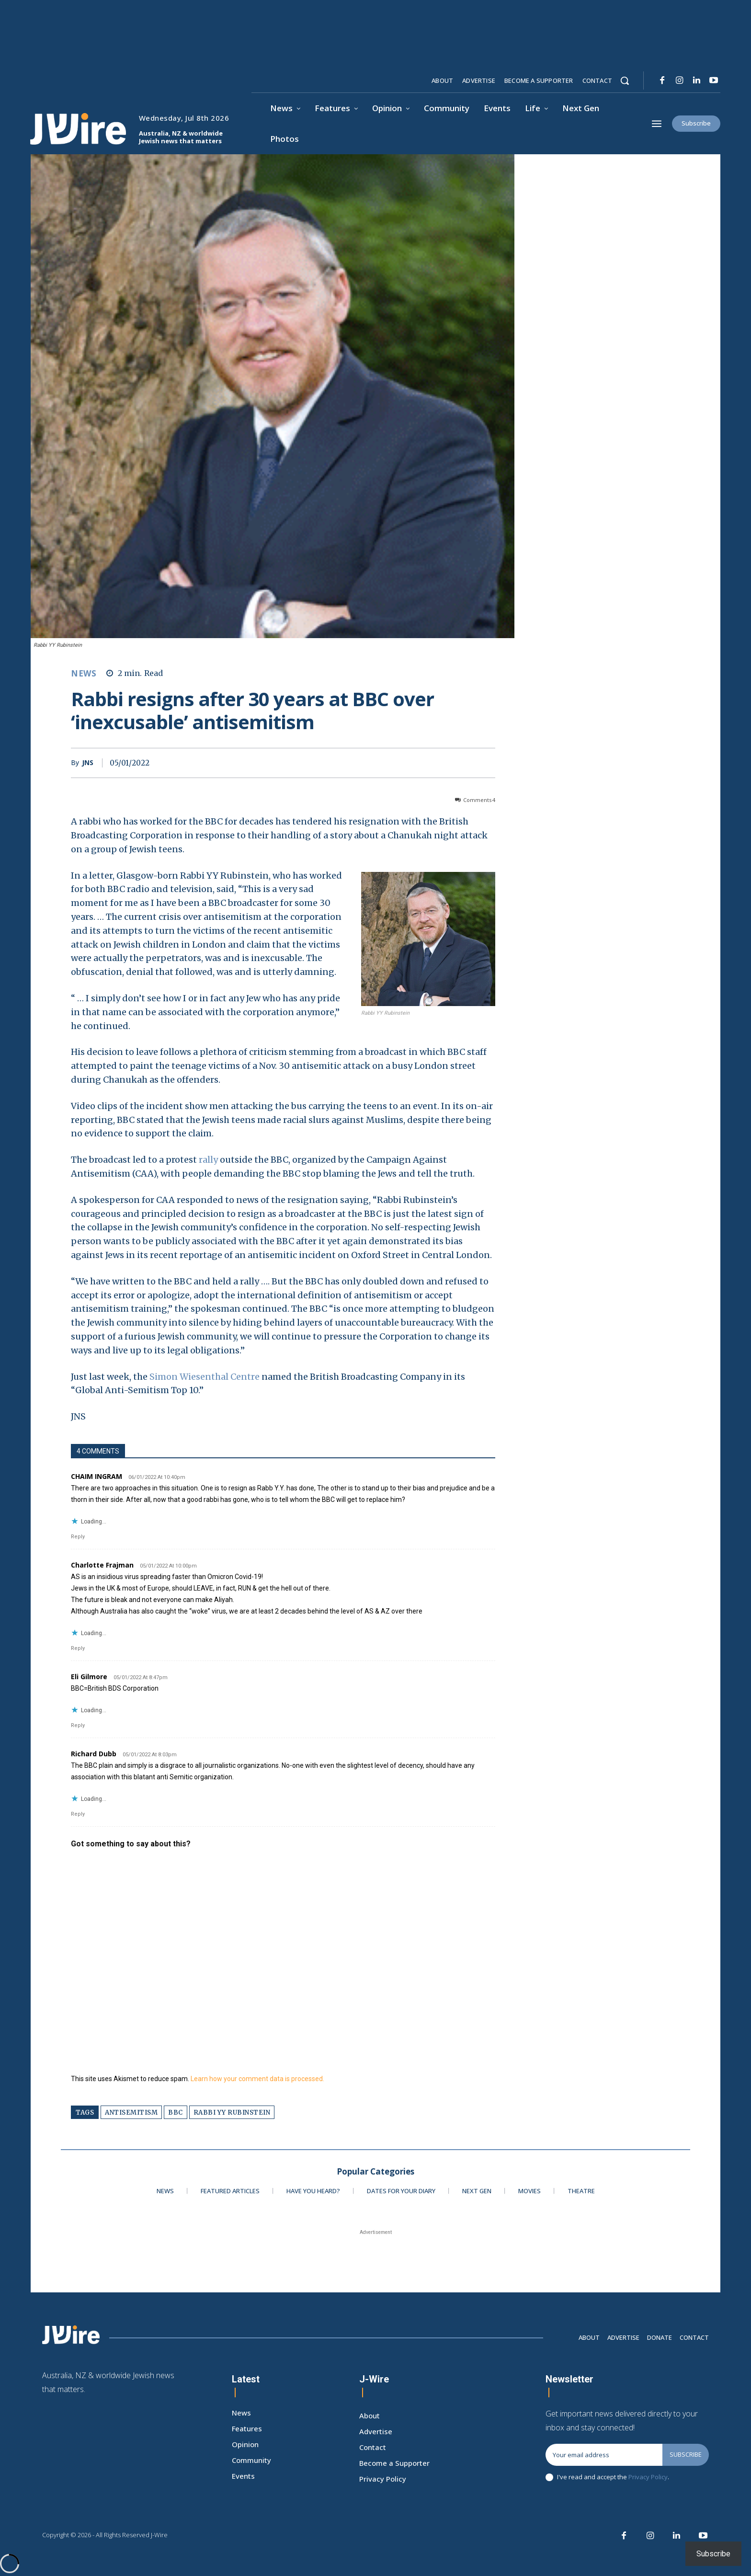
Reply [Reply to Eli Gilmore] (78, 1725)
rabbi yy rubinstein (232, 2112)
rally (208, 1159)
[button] (624, 80)
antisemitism (131, 2112)
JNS (87, 763)
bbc (175, 2112)
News (83, 673)
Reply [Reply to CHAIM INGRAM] (78, 1537)
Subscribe (686, 2454)
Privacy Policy (648, 2477)
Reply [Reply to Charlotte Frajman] (78, 1648)
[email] (604, 2455)
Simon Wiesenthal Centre (204, 1376)
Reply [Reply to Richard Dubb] (78, 1814)
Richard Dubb (93, 1753)
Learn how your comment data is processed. (257, 2079)
